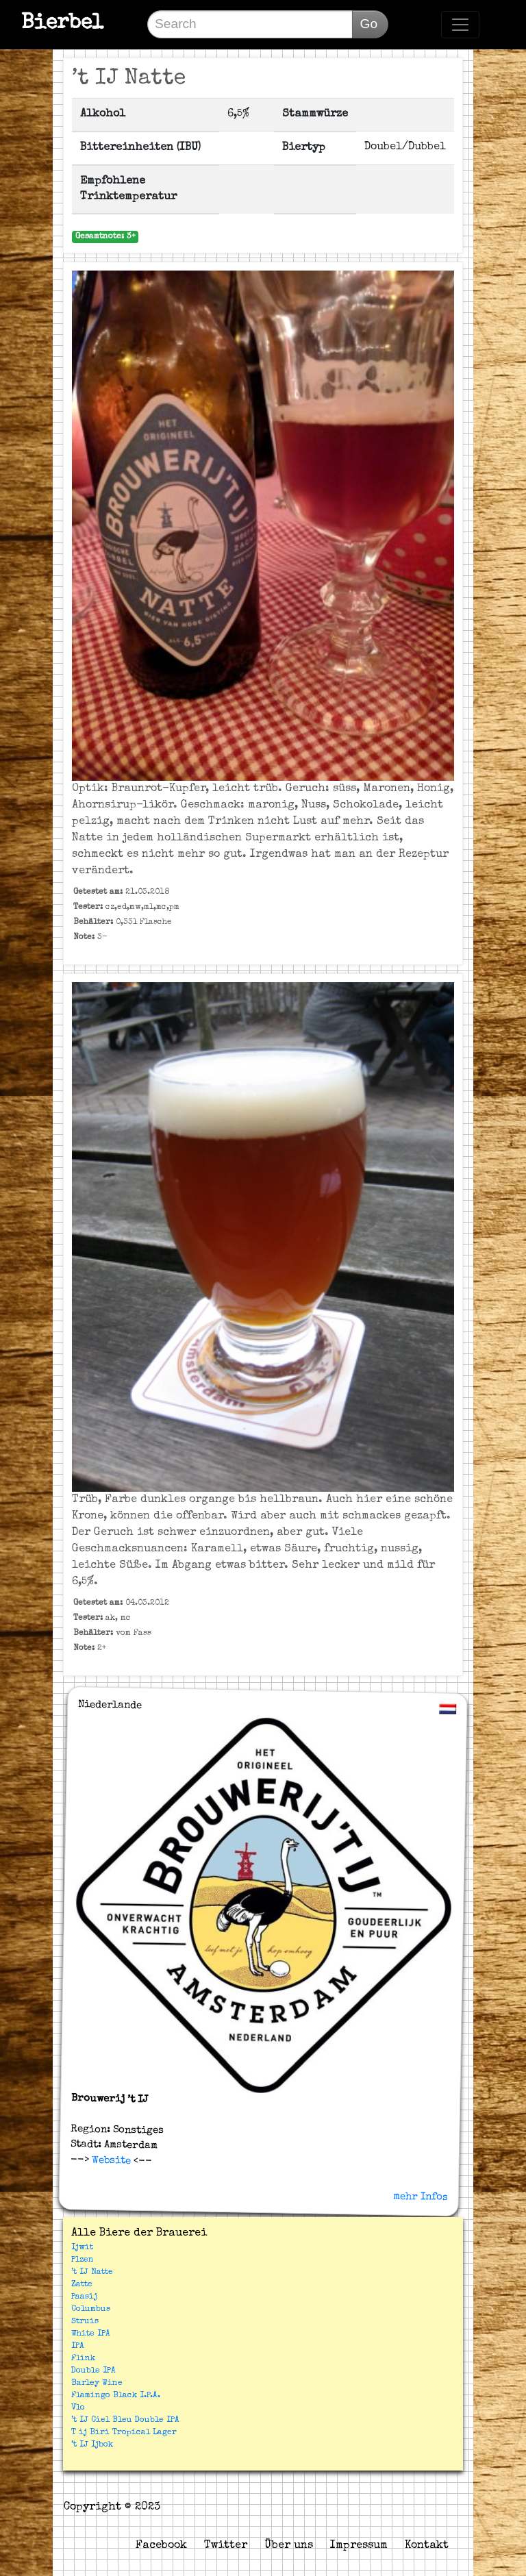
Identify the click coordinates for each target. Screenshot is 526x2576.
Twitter (225, 2545)
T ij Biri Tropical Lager (124, 2433)
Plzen (82, 2260)
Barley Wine (97, 2383)
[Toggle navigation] (460, 24)
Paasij (84, 2297)
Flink (83, 2359)
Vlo (78, 2408)
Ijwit (82, 2248)
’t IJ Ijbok (92, 2445)
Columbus (90, 2309)
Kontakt (427, 2545)
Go (368, 23)
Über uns (288, 2545)
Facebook (161, 2545)
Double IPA (93, 2371)
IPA (77, 2346)
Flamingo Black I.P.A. (115, 2396)
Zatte (81, 2285)
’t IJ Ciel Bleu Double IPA (125, 2420)
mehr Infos (420, 2197)
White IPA (90, 2334)
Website (109, 2160)
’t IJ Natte (92, 2272)
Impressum (359, 2545)
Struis (85, 2322)
